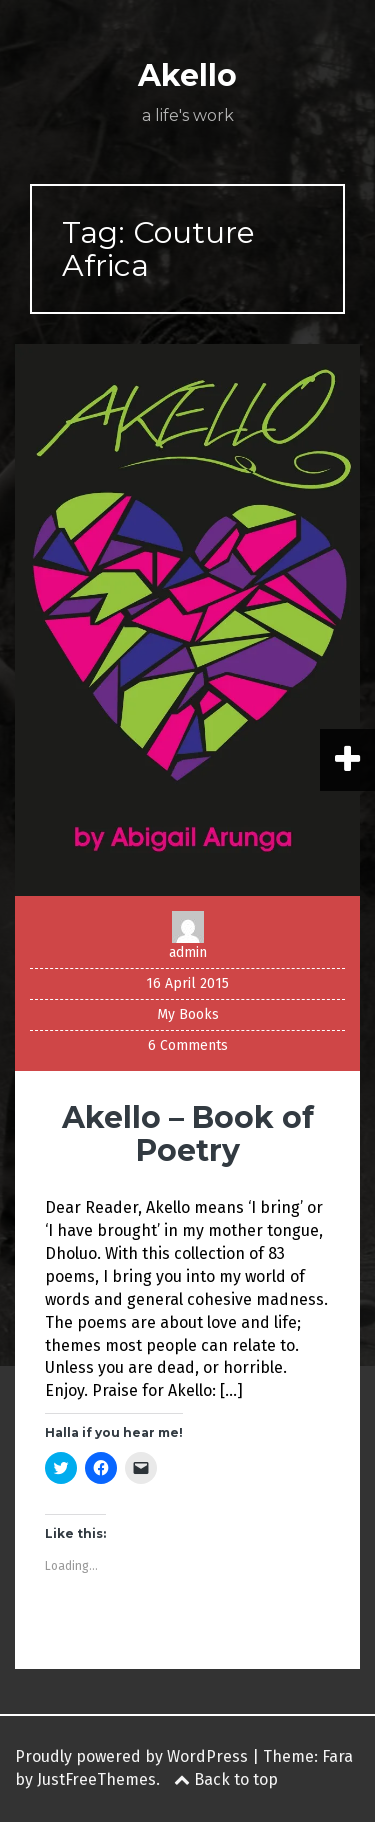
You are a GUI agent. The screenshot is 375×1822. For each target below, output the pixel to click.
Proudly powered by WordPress (131, 1756)
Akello (187, 75)
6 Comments (188, 1045)
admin (188, 952)
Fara (337, 1756)
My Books (188, 1014)
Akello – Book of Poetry (188, 1134)
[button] (187, 620)
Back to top (226, 1779)
